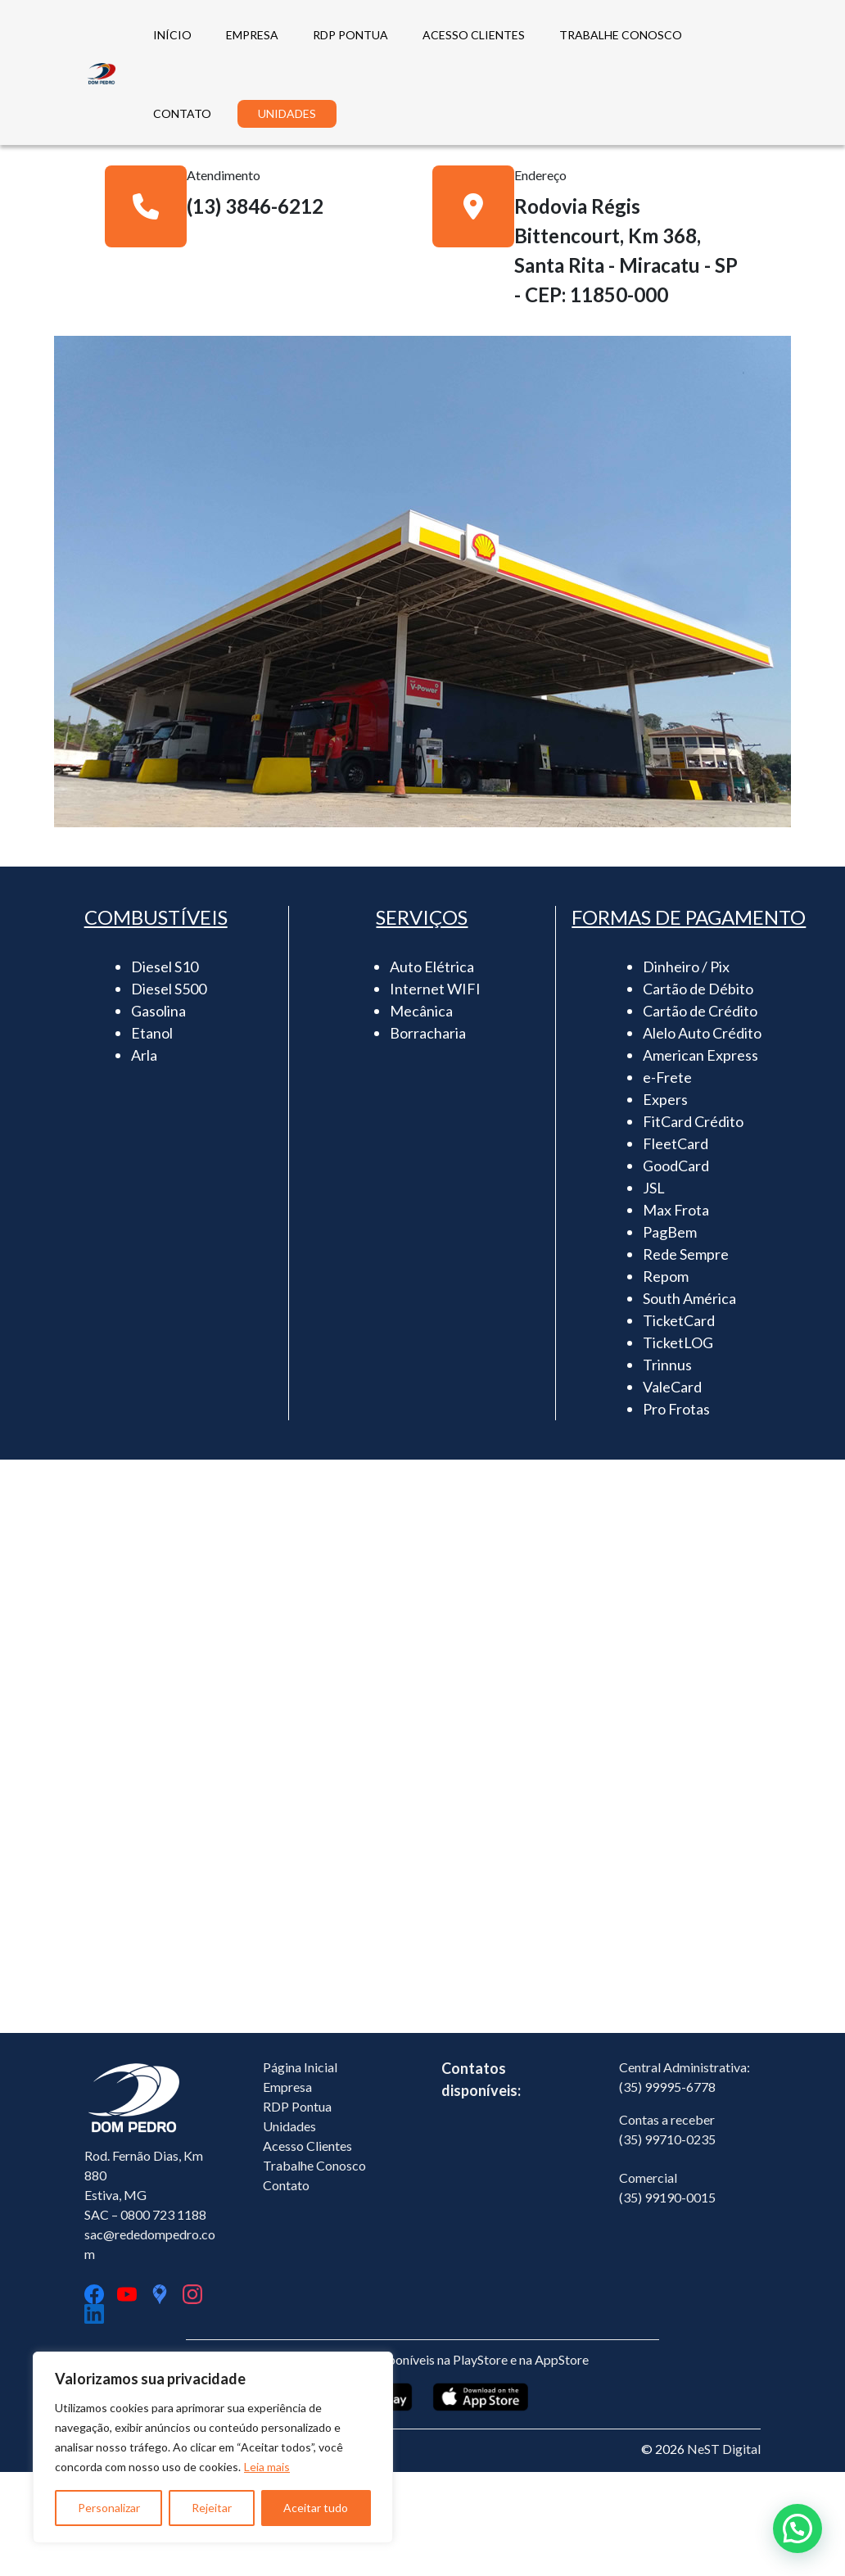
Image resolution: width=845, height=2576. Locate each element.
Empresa (287, 2190)
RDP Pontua (297, 2210)
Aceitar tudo (315, 2508)
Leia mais (267, 2467)
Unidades (289, 2230)
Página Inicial (300, 2171)
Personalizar (109, 2508)
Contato (286, 2289)
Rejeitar (212, 2508)
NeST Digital (724, 2552)
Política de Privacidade (149, 2552)
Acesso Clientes (307, 2249)
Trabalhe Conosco (314, 2269)
